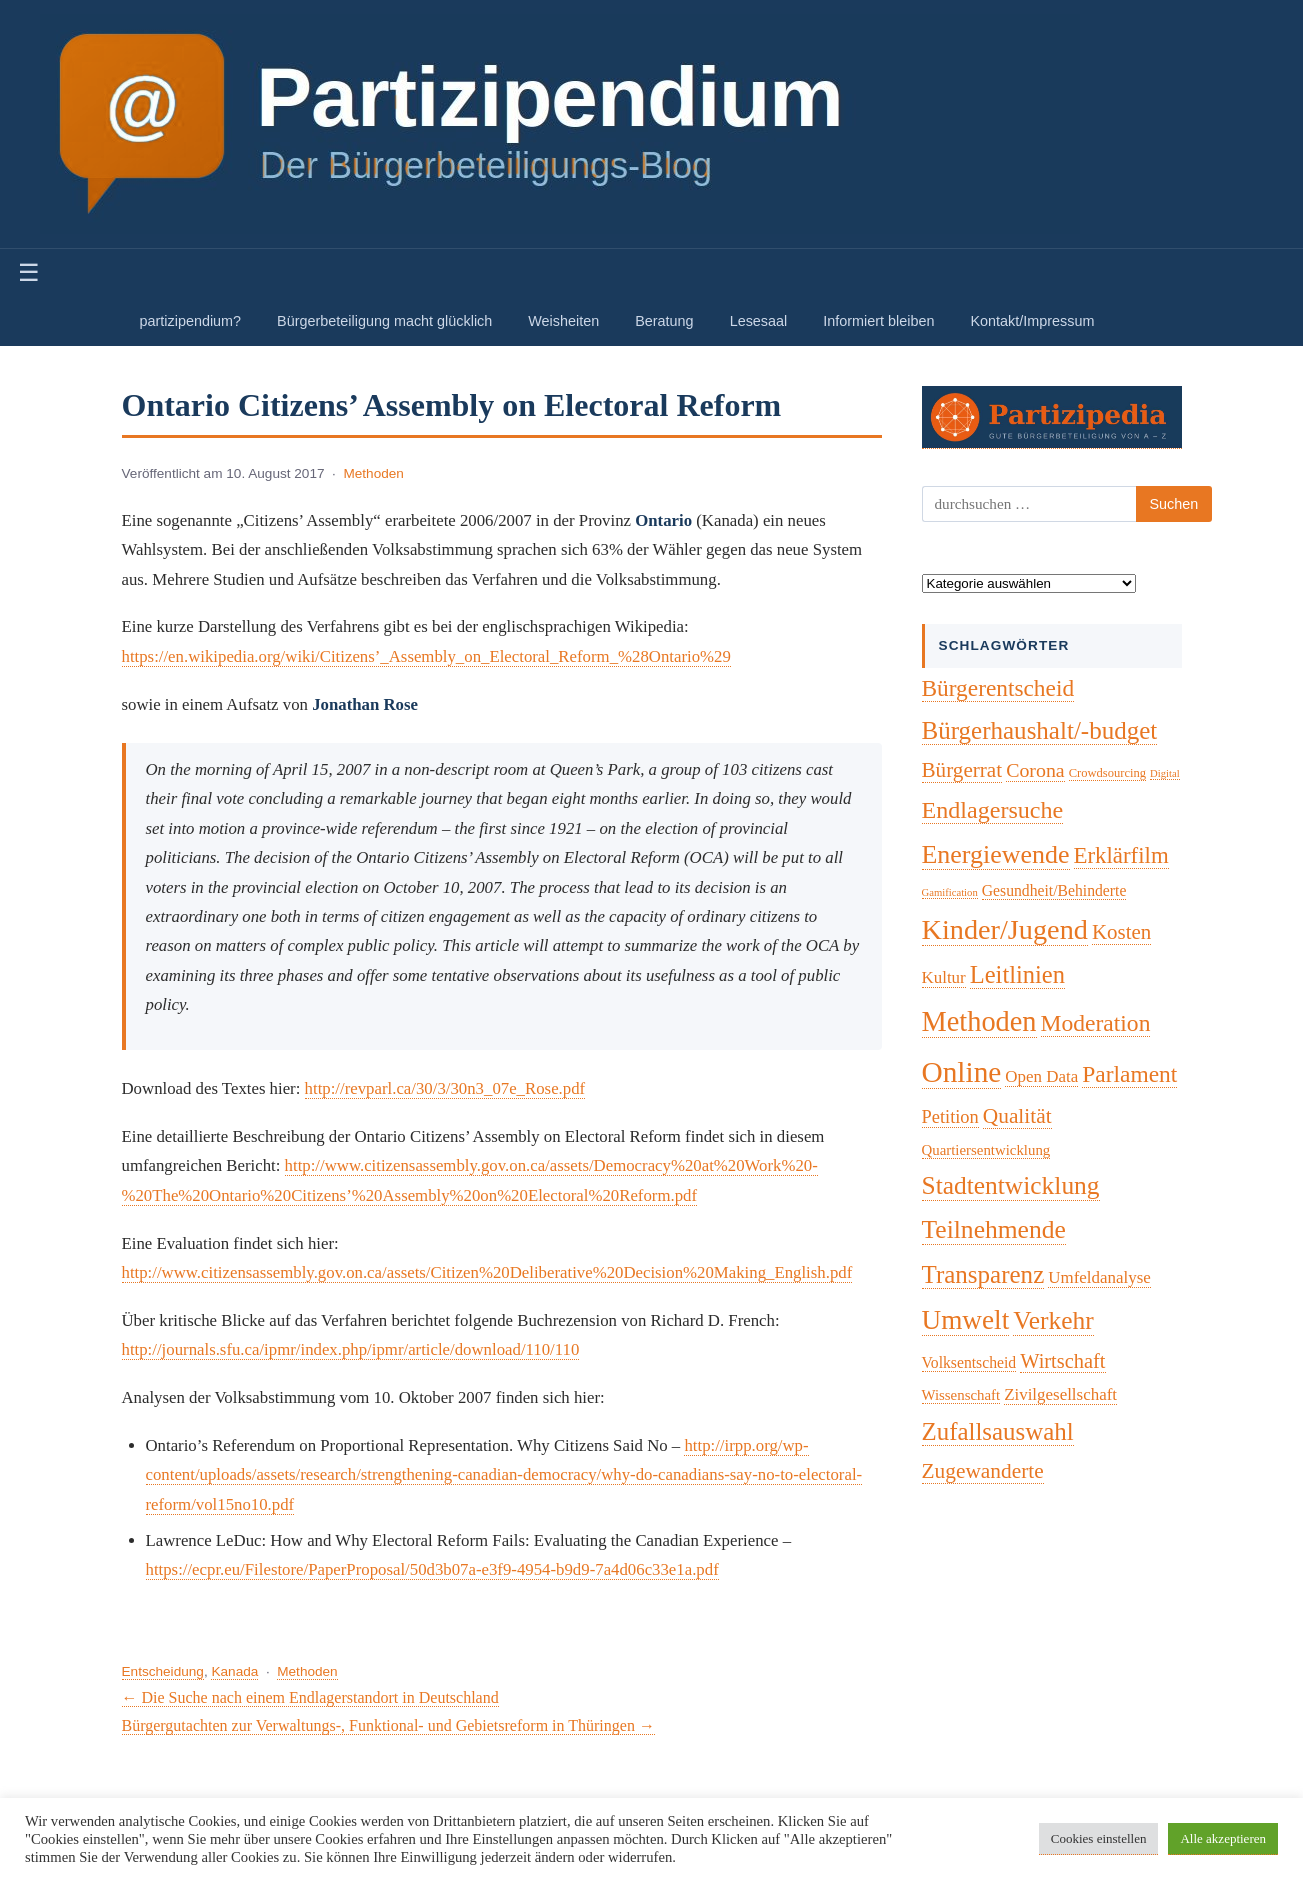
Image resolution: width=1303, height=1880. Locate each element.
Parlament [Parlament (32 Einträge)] (1129, 1074)
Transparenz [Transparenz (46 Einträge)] (983, 1274)
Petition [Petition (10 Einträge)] (950, 1117)
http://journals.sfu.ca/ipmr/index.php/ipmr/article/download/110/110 (351, 1349)
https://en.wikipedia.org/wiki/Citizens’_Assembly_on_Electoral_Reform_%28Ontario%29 (426, 656)
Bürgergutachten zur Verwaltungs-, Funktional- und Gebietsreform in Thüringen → (388, 1725)
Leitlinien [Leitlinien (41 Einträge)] (1017, 974)
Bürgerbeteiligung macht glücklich (384, 321)
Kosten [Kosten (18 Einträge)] (1121, 932)
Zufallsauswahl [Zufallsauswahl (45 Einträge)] (998, 1431)
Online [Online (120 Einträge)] (962, 1072)
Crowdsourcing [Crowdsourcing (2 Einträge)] (1107, 773)
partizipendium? (191, 321)
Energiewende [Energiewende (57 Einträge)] (996, 854)
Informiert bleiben (878, 321)
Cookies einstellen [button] (1099, 1838)
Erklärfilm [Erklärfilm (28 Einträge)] (1121, 855)
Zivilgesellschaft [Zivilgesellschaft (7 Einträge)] (1060, 1394)
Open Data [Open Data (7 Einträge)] (1041, 1076)
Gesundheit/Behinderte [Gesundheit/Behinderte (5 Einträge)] (1054, 890)
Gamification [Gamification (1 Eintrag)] (950, 892)
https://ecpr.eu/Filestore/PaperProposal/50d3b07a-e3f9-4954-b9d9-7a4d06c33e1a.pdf (432, 1569)
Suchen (1174, 504)
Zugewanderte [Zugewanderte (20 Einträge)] (983, 1471)
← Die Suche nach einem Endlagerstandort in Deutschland (310, 1697)
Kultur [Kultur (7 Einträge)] (944, 977)
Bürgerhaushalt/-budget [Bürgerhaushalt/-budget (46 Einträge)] (1040, 730)
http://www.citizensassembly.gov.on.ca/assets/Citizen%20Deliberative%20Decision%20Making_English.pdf (487, 1272)
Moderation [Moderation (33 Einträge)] (1096, 1023)
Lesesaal (759, 321)
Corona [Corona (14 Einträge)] (1035, 770)
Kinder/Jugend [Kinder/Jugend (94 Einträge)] (1005, 929)
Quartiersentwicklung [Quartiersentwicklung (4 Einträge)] (986, 1150)
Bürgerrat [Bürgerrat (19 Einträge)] (962, 770)
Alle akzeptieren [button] (1223, 1838)
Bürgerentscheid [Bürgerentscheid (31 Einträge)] (998, 688)
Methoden (373, 473)
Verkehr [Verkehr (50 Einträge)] (1053, 1320)
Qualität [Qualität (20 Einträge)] (1017, 1116)
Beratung (664, 321)
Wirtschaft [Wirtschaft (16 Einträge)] (1062, 1361)
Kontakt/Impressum (1032, 321)
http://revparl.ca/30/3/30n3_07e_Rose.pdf (445, 1088)
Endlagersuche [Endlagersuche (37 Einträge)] (993, 810)
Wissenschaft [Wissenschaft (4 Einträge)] (961, 1395)
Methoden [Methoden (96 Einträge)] (979, 1021)
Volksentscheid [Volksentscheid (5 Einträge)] (969, 1362)
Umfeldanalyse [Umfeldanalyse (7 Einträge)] (1099, 1277)
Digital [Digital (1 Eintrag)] (1165, 773)
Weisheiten (563, 321)
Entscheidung (163, 1671)
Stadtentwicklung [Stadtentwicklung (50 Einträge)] (1011, 1185)
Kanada (234, 1671)
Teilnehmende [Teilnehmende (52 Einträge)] (994, 1229)
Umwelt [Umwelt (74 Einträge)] (966, 1320)
